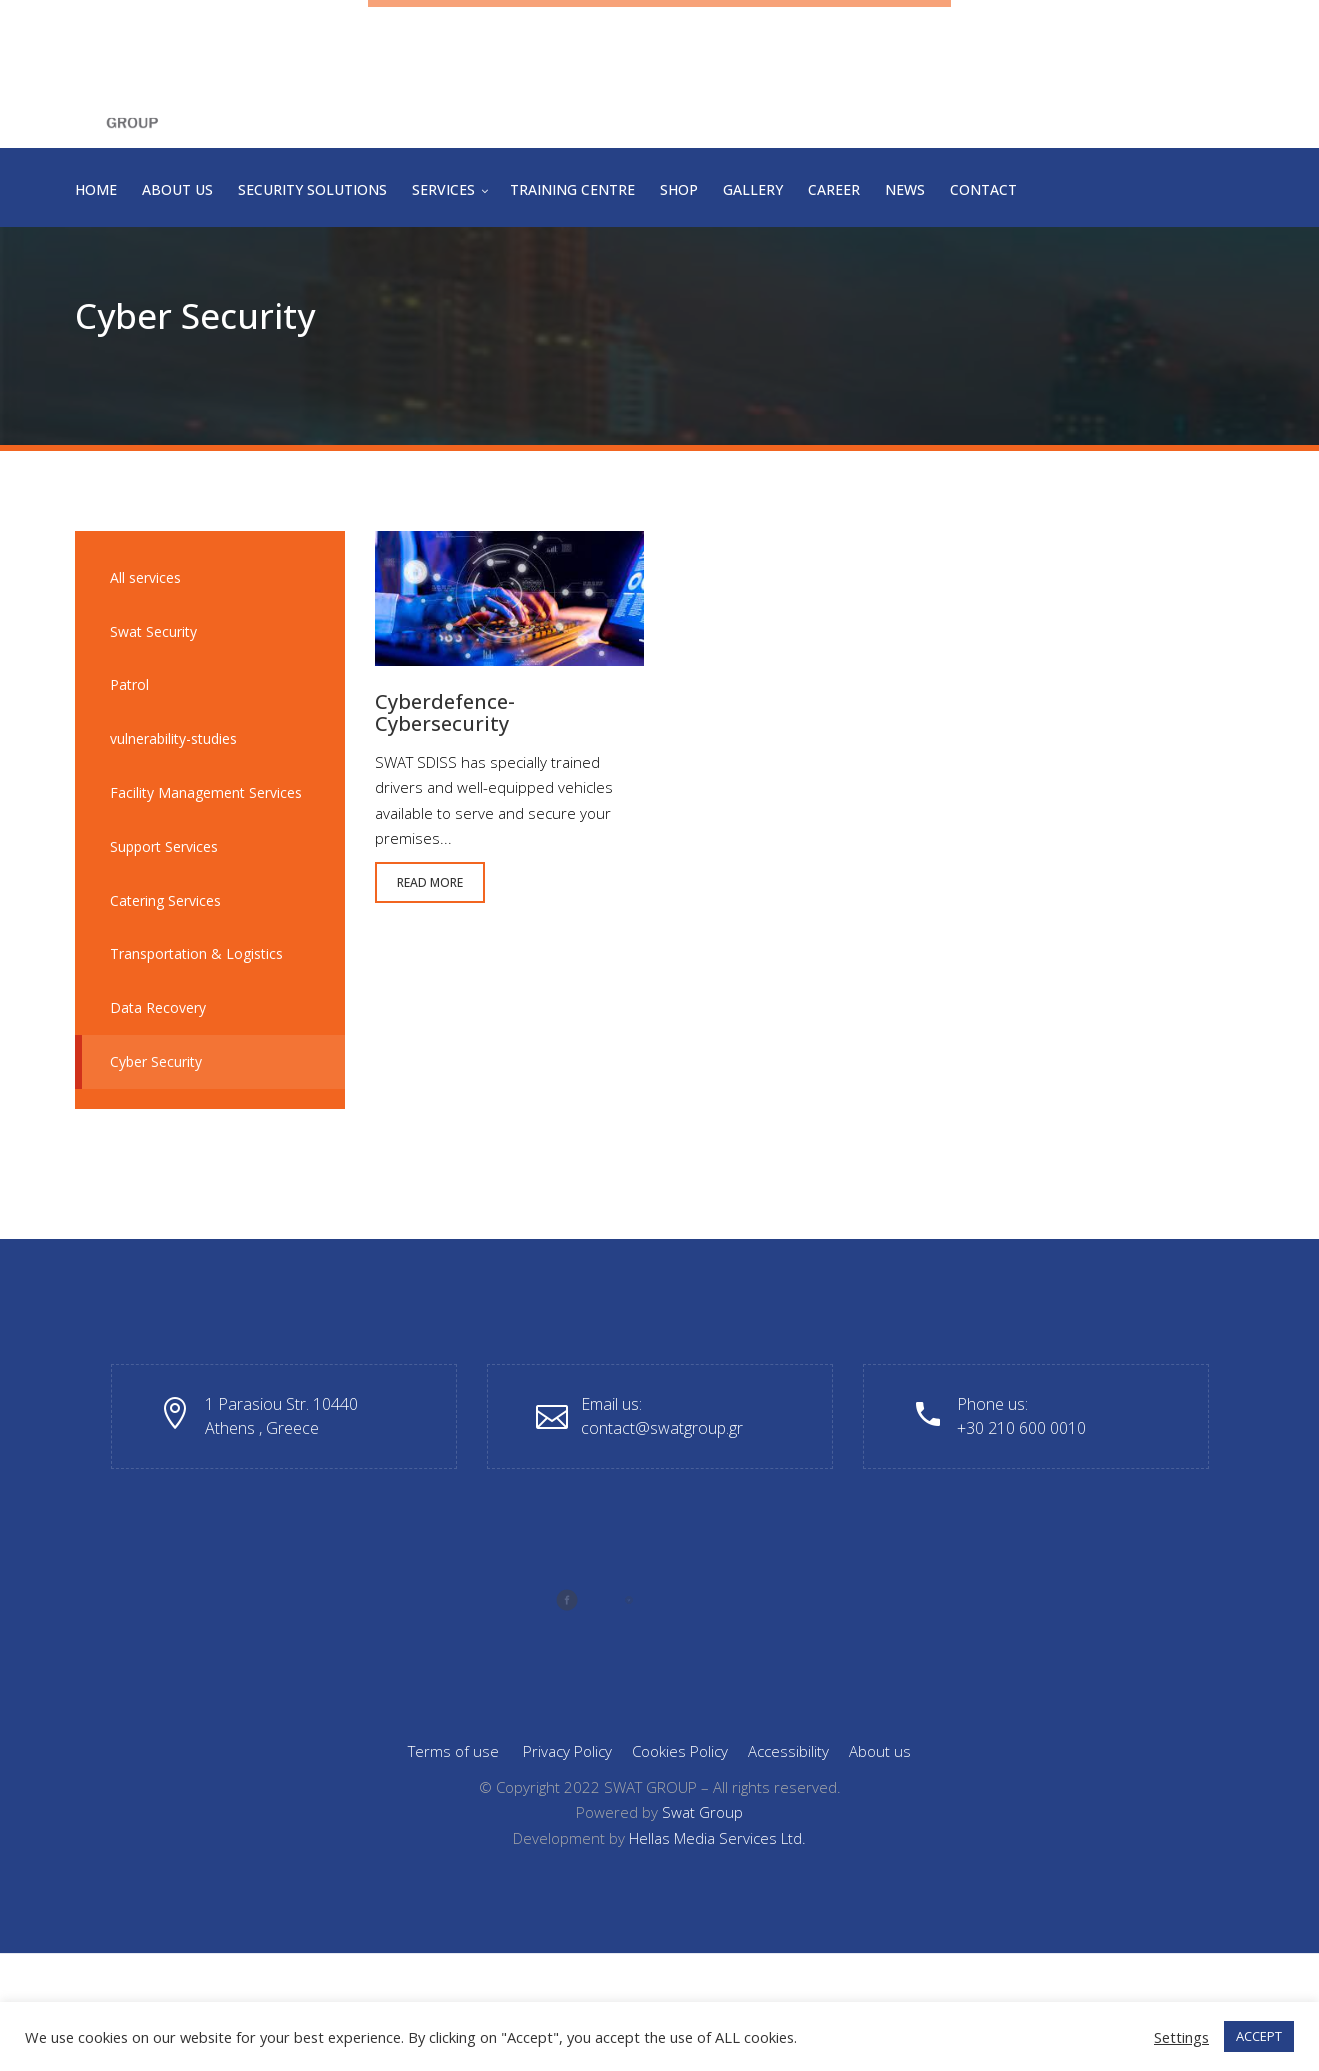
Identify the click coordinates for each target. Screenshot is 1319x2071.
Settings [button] (1181, 2037)
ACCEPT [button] (1259, 2036)
